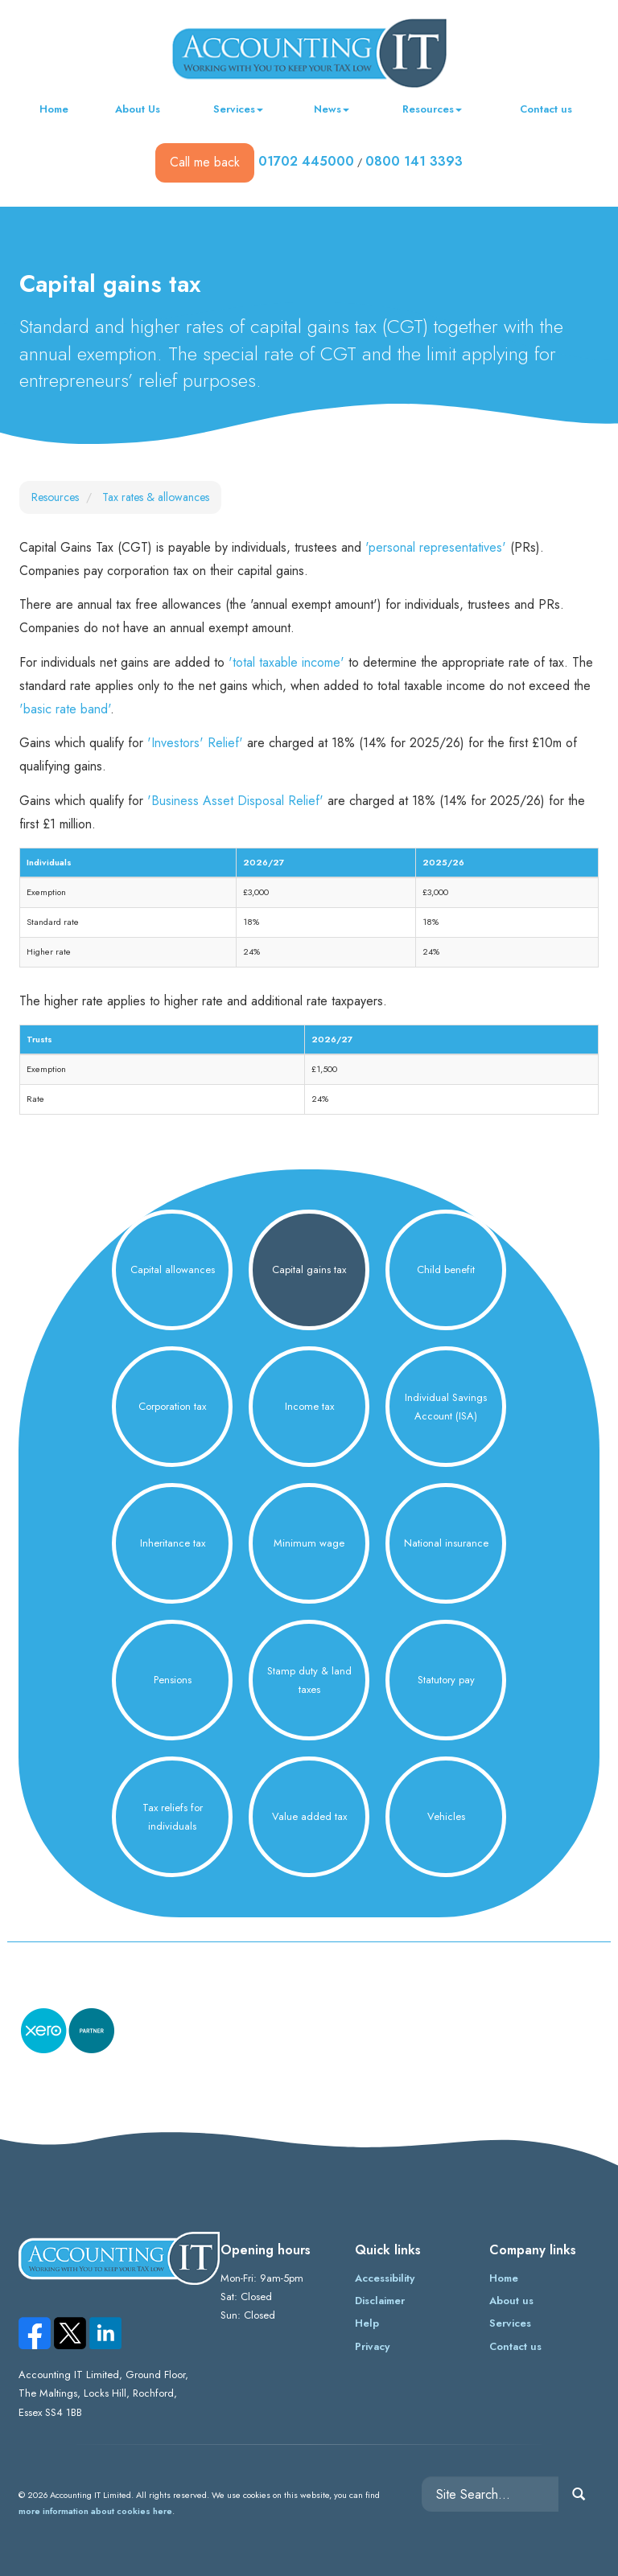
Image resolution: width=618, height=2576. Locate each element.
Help (367, 2323)
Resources (432, 109)
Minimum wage (309, 1543)
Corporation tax (172, 1406)
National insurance (446, 1543)
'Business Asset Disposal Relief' (235, 800)
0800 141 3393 (414, 161)
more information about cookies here (95, 2510)
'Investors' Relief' (195, 742)
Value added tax (309, 1816)
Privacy (372, 2346)
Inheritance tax (172, 1543)
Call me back (205, 162)
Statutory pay (446, 1679)
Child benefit (446, 1269)
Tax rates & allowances (155, 497)
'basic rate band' (64, 709)
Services (238, 109)
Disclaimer (380, 2300)
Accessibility (384, 2278)
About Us (137, 109)
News (331, 109)
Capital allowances (172, 1269)
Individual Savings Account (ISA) (446, 1407)
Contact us (546, 109)
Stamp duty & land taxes (309, 1680)
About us (511, 2300)
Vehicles (446, 1816)
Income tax (309, 1406)
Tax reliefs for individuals (172, 1817)
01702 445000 (306, 161)
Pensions (173, 1679)
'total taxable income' (286, 662)
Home (53, 109)
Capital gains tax (309, 1269)
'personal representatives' (435, 547)
